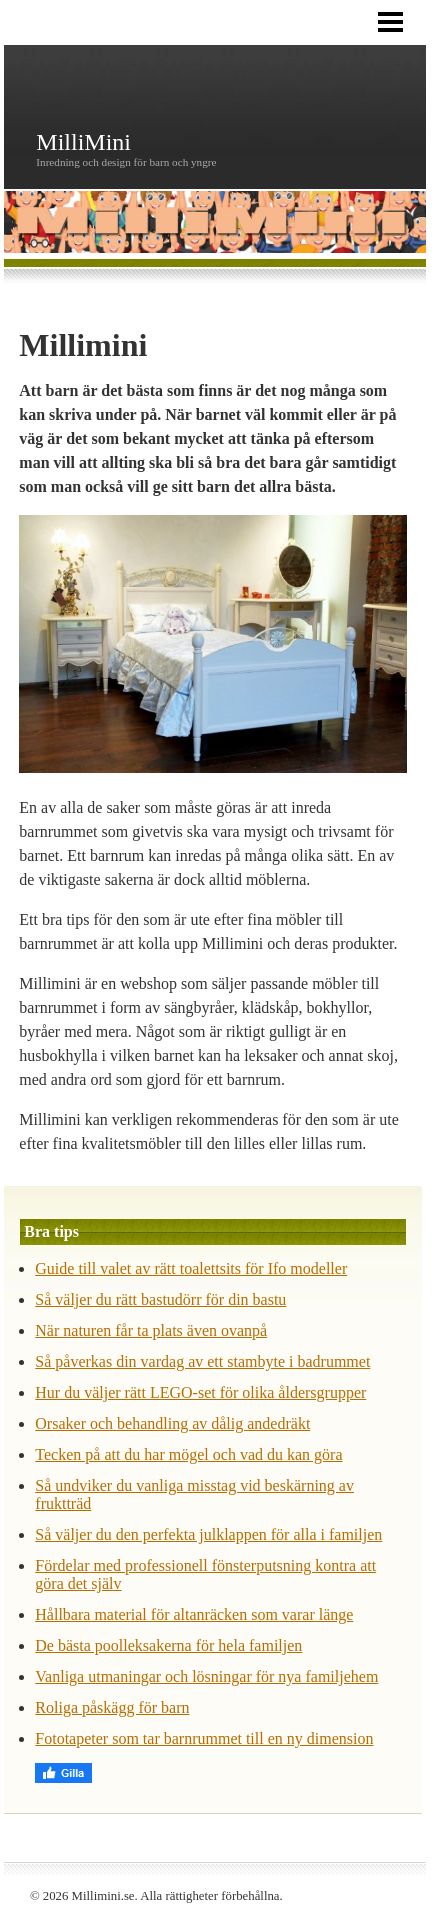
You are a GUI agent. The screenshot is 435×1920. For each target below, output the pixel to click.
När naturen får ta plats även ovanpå (151, 1330)
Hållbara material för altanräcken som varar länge (194, 1614)
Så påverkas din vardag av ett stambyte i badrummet (202, 1361)
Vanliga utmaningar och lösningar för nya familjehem (206, 1676)
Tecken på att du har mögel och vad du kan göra (188, 1454)
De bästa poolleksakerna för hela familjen (168, 1645)
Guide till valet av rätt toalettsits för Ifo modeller (191, 1268)
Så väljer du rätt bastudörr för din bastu (160, 1299)
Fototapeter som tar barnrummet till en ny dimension (204, 1738)
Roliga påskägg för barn (112, 1707)
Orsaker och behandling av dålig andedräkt (172, 1423)
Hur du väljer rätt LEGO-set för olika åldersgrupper (200, 1392)
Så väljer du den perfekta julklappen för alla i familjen (208, 1534)
